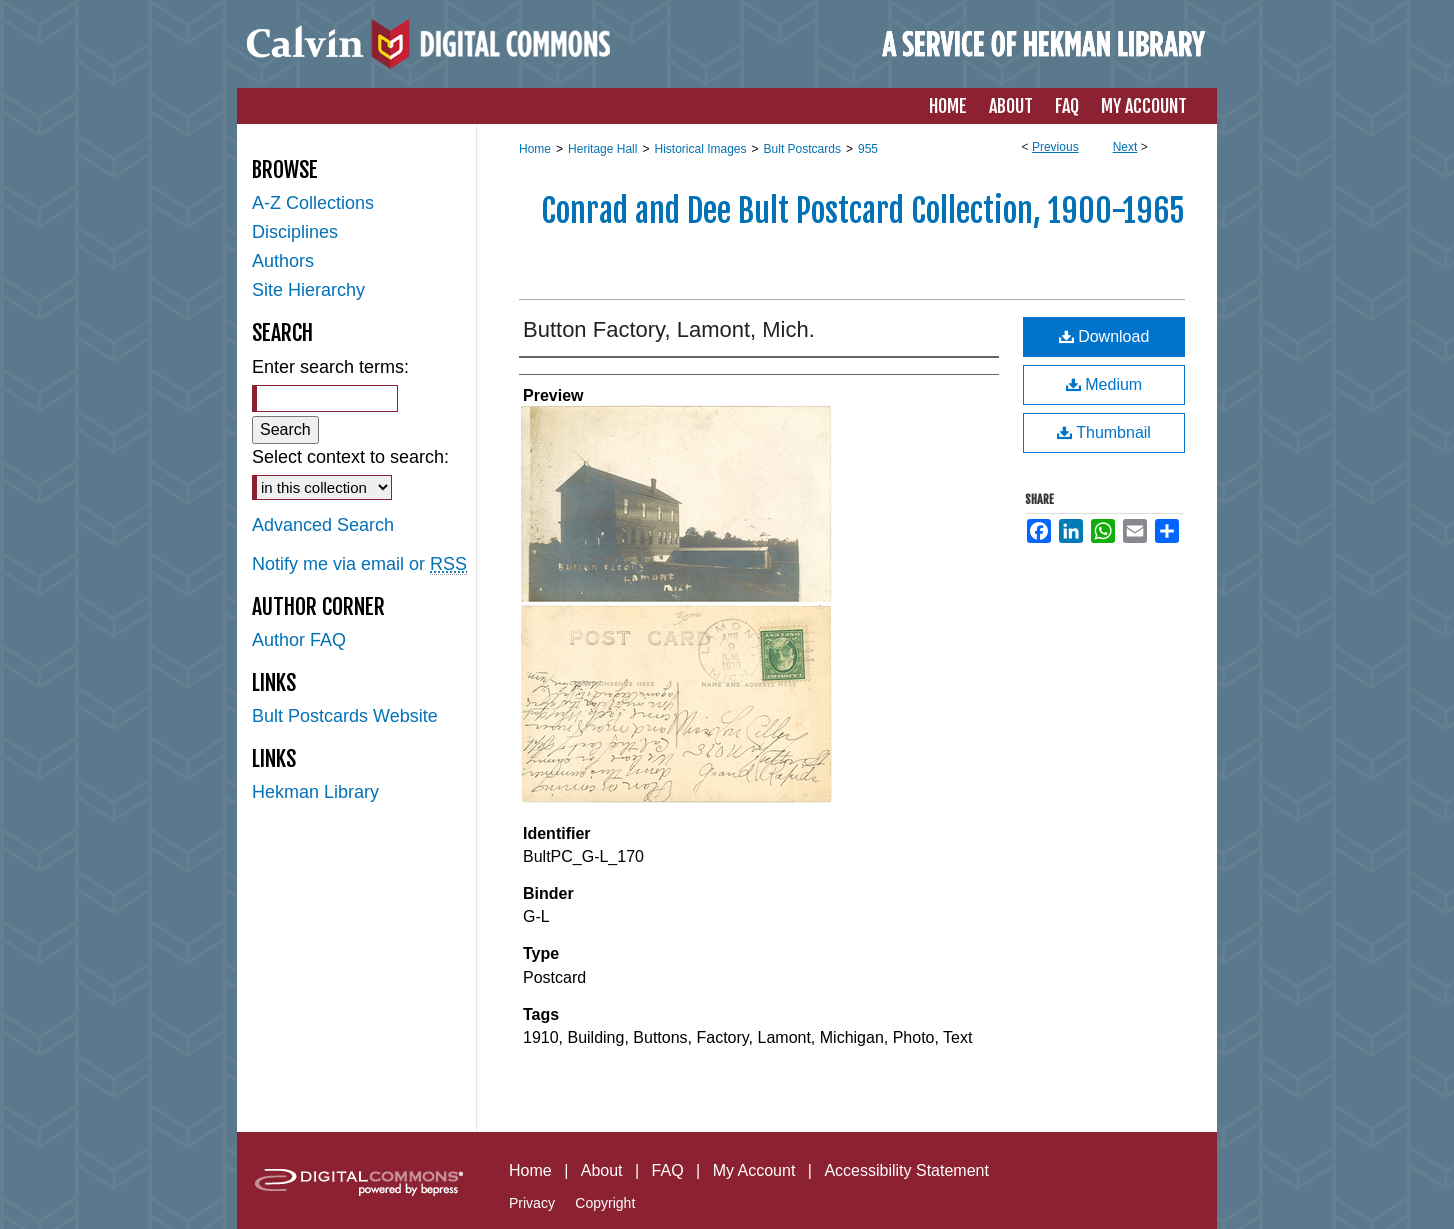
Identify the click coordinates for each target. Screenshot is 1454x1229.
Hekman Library (315, 792)
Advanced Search (323, 525)
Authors (283, 261)
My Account (754, 1170)
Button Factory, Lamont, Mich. (669, 329)
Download (1104, 336)
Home (535, 149)
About (602, 1170)
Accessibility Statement (906, 1170)
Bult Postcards (802, 149)
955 (868, 149)
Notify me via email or (359, 564)
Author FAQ (299, 640)
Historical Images (700, 149)
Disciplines (295, 232)
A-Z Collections (313, 203)
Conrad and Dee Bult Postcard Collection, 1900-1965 (863, 211)
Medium (1104, 384)
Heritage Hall (602, 149)
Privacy (532, 1203)
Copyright (605, 1203)
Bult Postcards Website (345, 716)
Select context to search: (350, 457)
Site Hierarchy (308, 290)
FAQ (668, 1170)
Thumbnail (1104, 432)
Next (1125, 147)
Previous (1055, 147)
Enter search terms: (330, 367)
